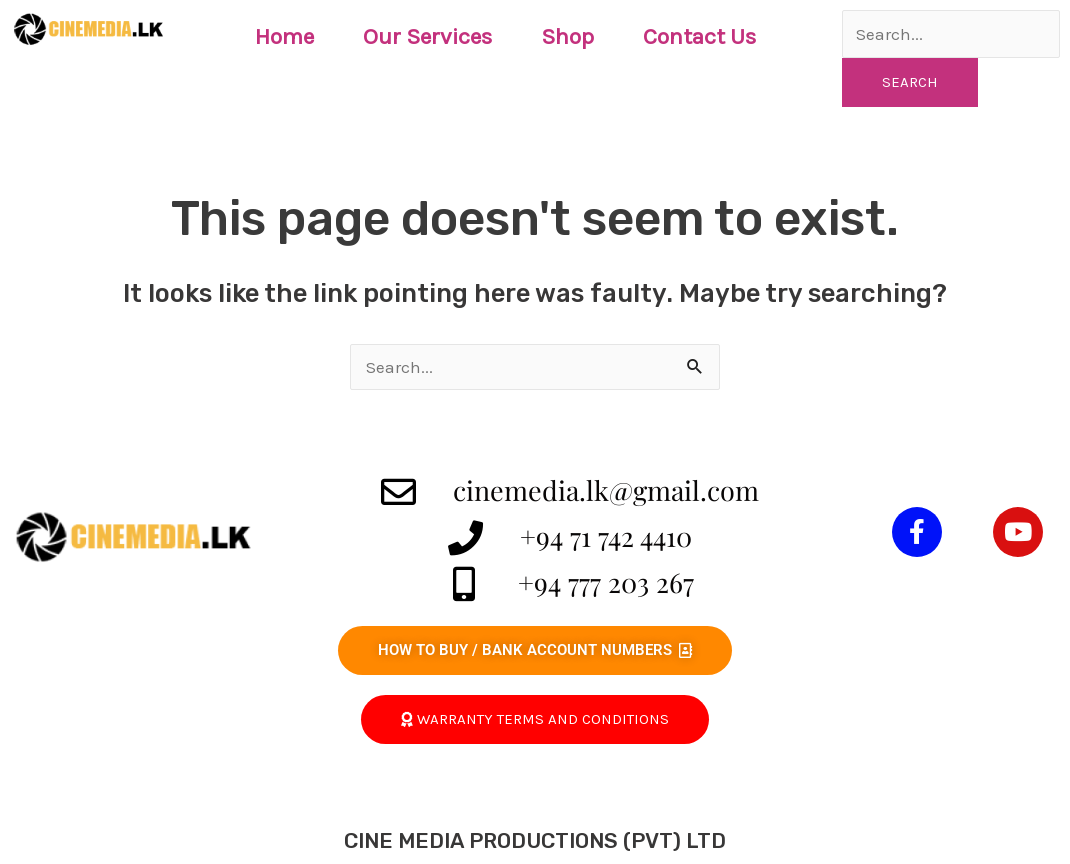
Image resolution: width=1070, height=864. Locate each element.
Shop (567, 36)
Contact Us (699, 36)
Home (284, 36)
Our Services (427, 36)
